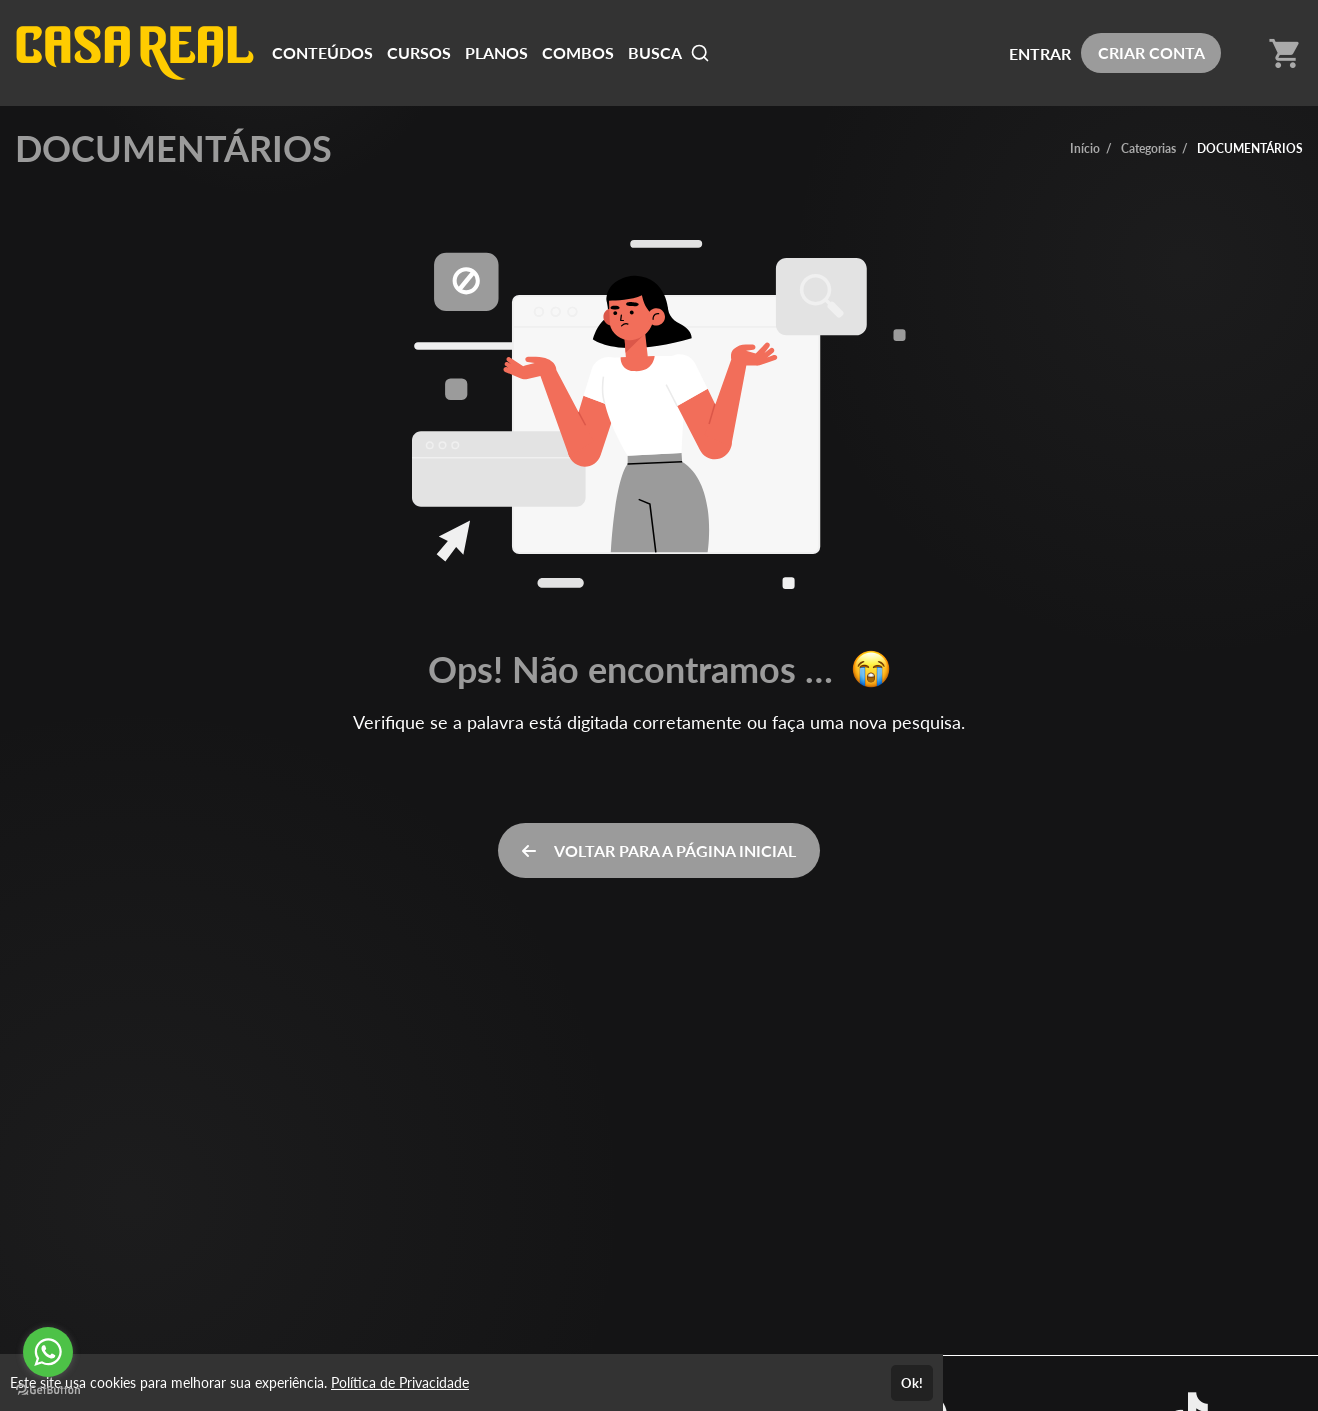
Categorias (1148, 148)
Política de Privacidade (400, 1382)
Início (1085, 148)
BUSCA (669, 53)
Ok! (912, 1383)
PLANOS (496, 52)
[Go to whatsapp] (48, 1352)
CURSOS (419, 52)
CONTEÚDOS (322, 52)
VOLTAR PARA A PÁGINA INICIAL (659, 850)
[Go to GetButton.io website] (48, 1390)
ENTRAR (1040, 53)
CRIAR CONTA (1151, 52)
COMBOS (578, 52)
